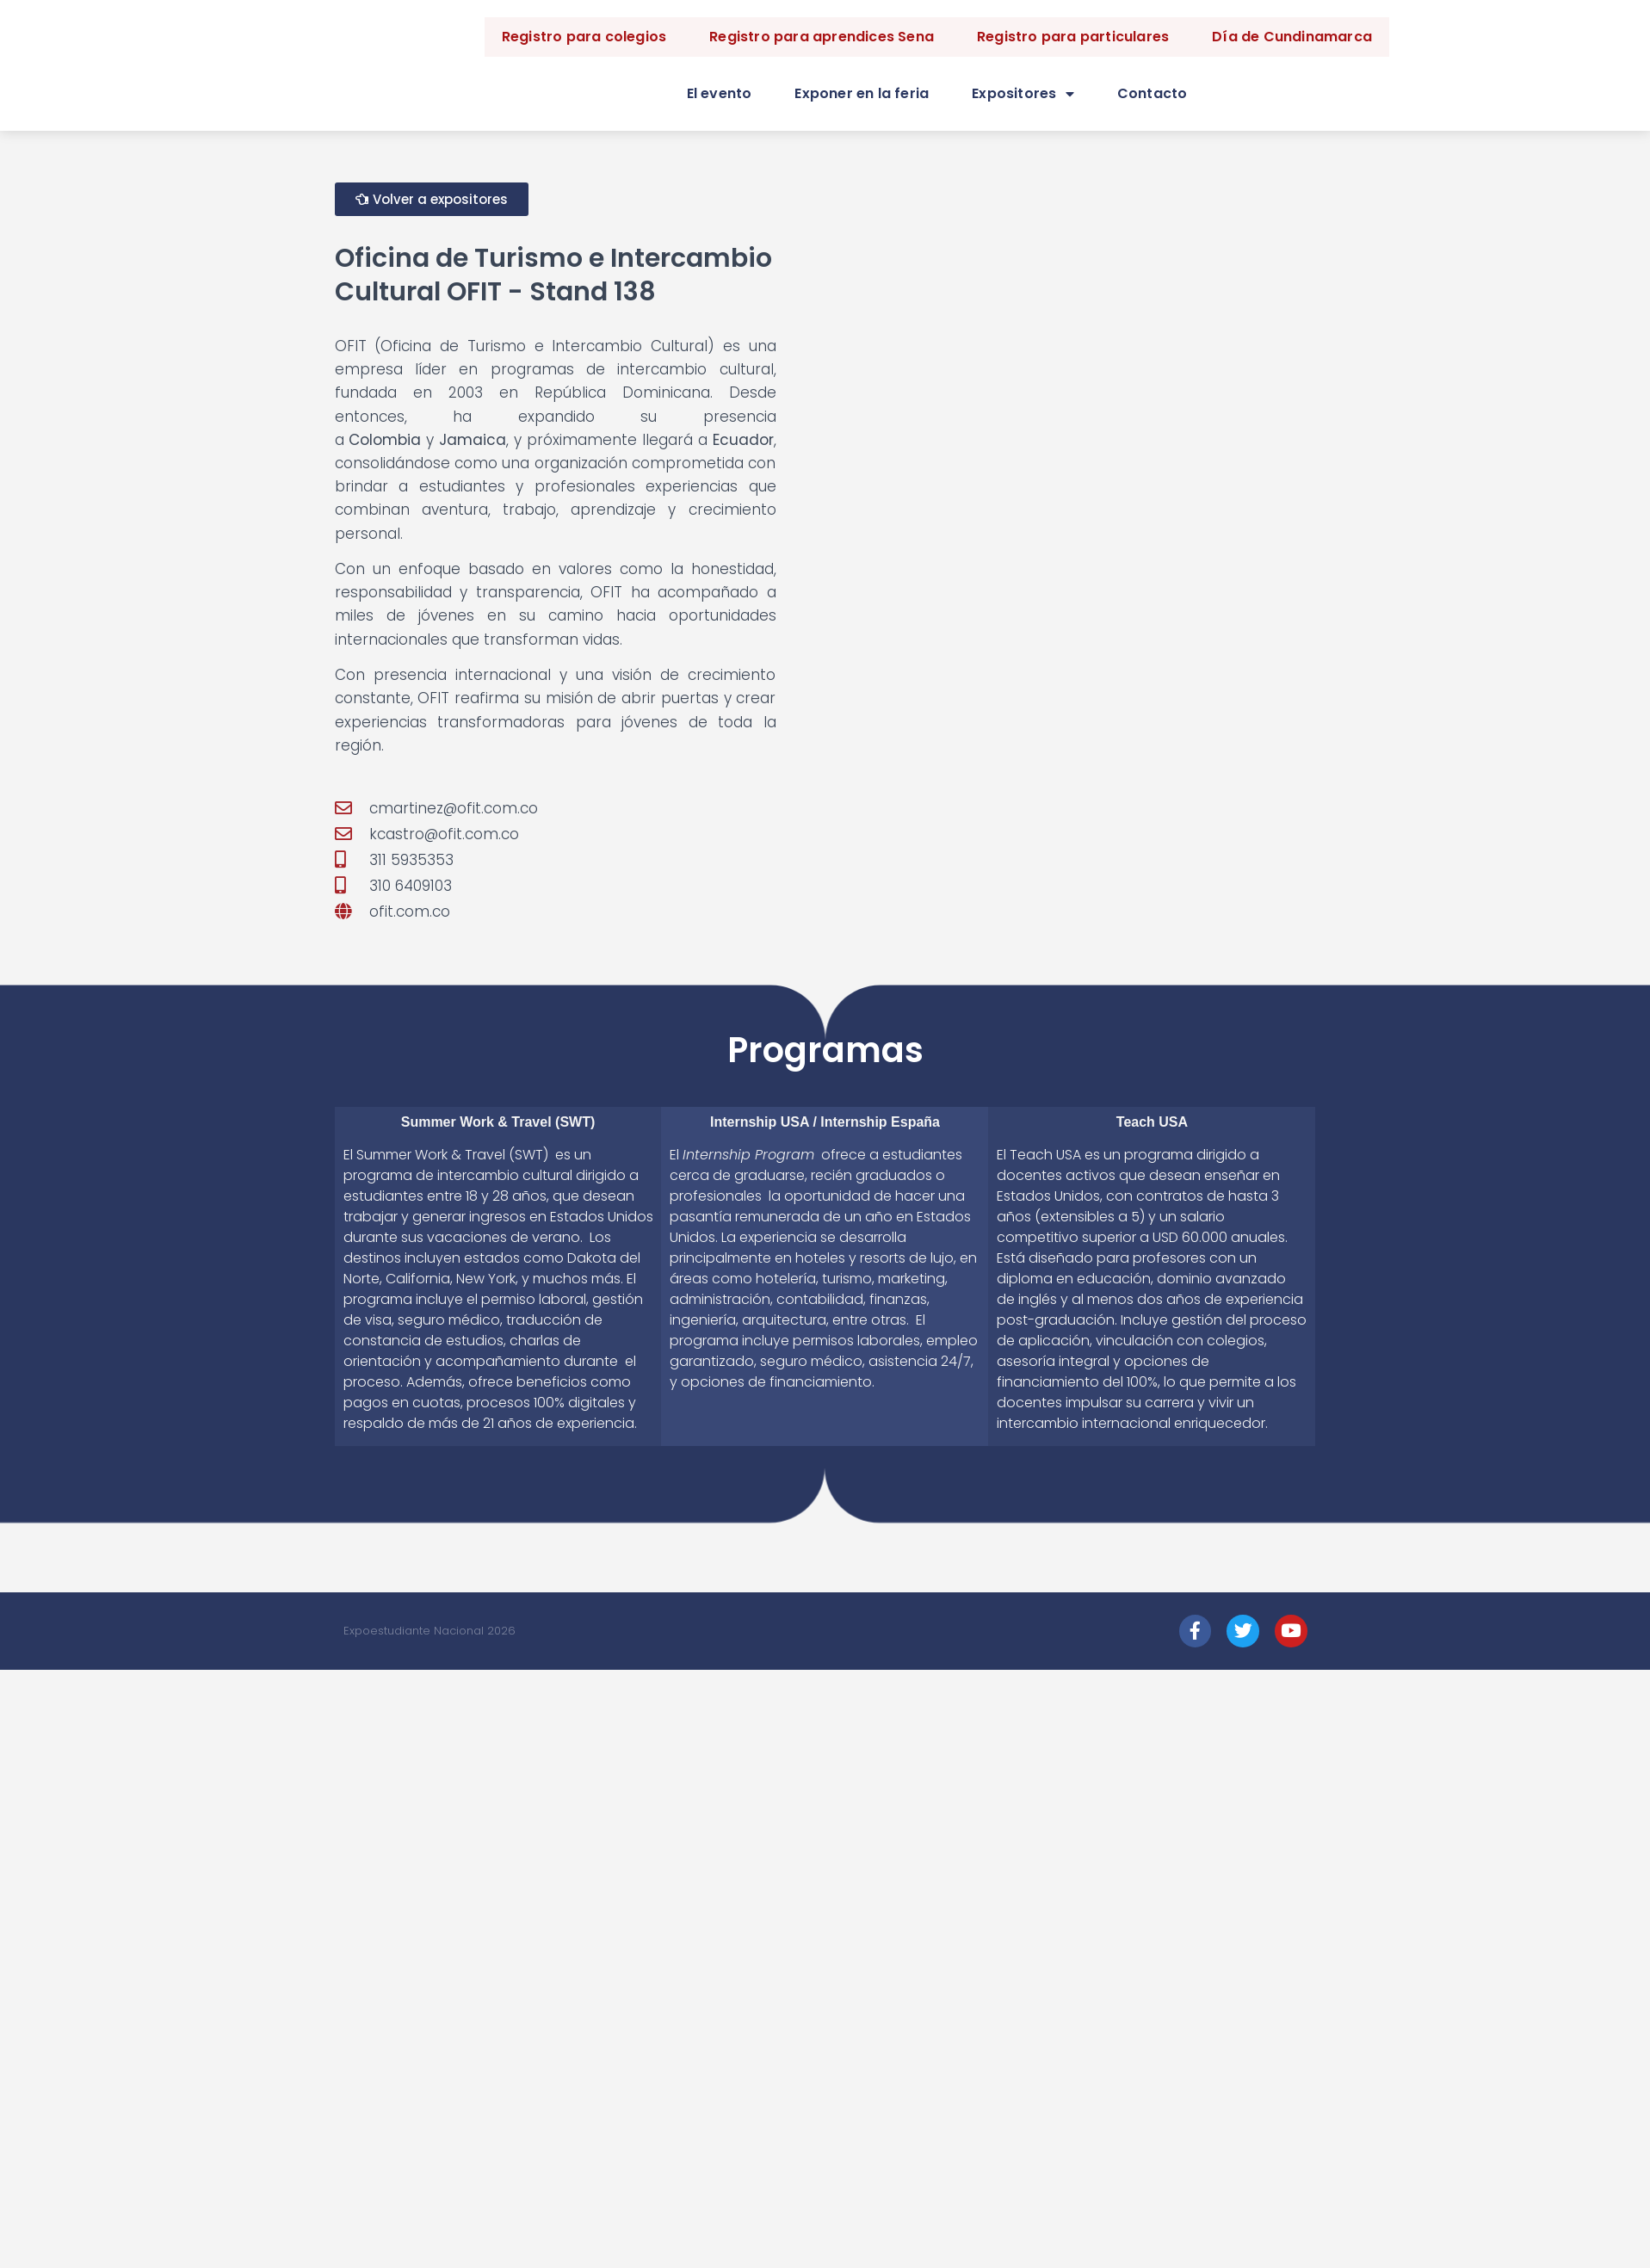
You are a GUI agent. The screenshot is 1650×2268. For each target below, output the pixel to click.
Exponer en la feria (861, 93)
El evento (719, 93)
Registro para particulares (1073, 36)
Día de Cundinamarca (1292, 36)
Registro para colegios (584, 36)
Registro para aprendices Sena (821, 36)
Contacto (1152, 93)
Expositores (1022, 93)
